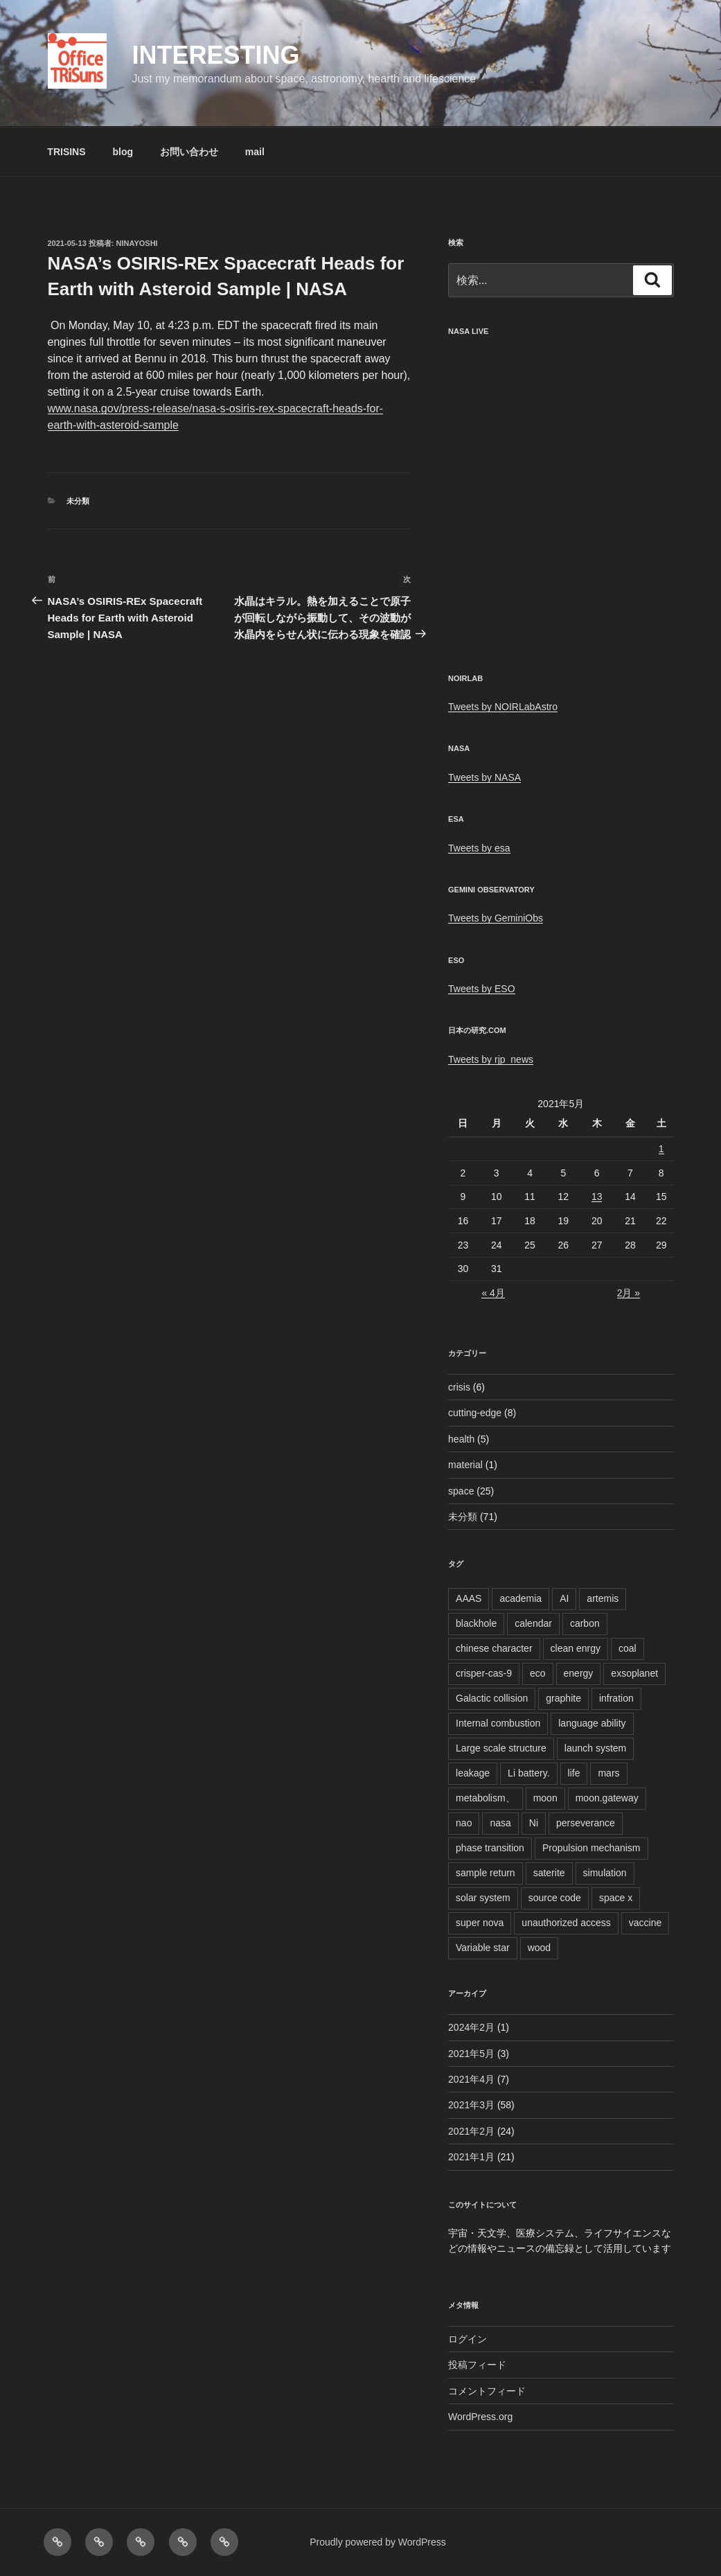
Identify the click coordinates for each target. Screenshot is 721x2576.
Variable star (483, 1947)
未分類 (77, 501)
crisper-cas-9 (484, 1673)
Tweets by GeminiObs (495, 918)
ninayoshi (137, 243)
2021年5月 (471, 2053)
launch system (595, 1748)
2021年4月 (471, 2079)
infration (616, 1698)
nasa (500, 1822)
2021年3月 (471, 2104)
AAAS (468, 1598)
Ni (533, 1822)
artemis (602, 1598)
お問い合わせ (189, 151)
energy (579, 1673)
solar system (483, 1897)
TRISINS (66, 151)
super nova (480, 1922)
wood (539, 1947)
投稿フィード (477, 2364)
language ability (591, 1723)
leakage (473, 1773)
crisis (459, 1387)
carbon (585, 1623)
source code (554, 1897)
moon (545, 1797)
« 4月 (492, 1292)
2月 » (628, 1292)
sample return (485, 1872)
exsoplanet (634, 1673)
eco (538, 1673)
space (461, 1491)
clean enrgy (575, 1648)
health (461, 1439)
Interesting (215, 55)
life (574, 1773)
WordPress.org (480, 2416)
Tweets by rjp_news (490, 1059)
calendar (533, 1623)
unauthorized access (566, 1922)
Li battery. (528, 1773)
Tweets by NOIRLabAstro (503, 706)
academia (520, 1598)
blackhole (476, 1623)
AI (564, 1598)
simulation (605, 1872)
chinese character (494, 1648)
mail (255, 151)
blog (122, 151)
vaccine (645, 1922)
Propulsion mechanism (591, 1847)
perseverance (585, 1822)
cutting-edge (474, 1412)
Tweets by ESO (481, 988)
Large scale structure (501, 1748)
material (465, 1464)
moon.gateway (607, 1797)
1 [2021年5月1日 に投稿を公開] (661, 1148)
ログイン (467, 2339)
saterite (549, 1872)
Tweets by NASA (484, 777)
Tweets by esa (479, 848)
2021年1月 (471, 2156)
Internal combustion (498, 1723)
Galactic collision (492, 1698)
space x (615, 1897)
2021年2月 (471, 2131)
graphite (563, 1698)
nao (464, 1822)
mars (608, 1773)
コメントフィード (487, 2391)
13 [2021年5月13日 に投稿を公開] (597, 1196)
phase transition (490, 1847)
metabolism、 (485, 1797)
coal (627, 1648)
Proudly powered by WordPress (378, 2542)
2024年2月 (471, 2027)
